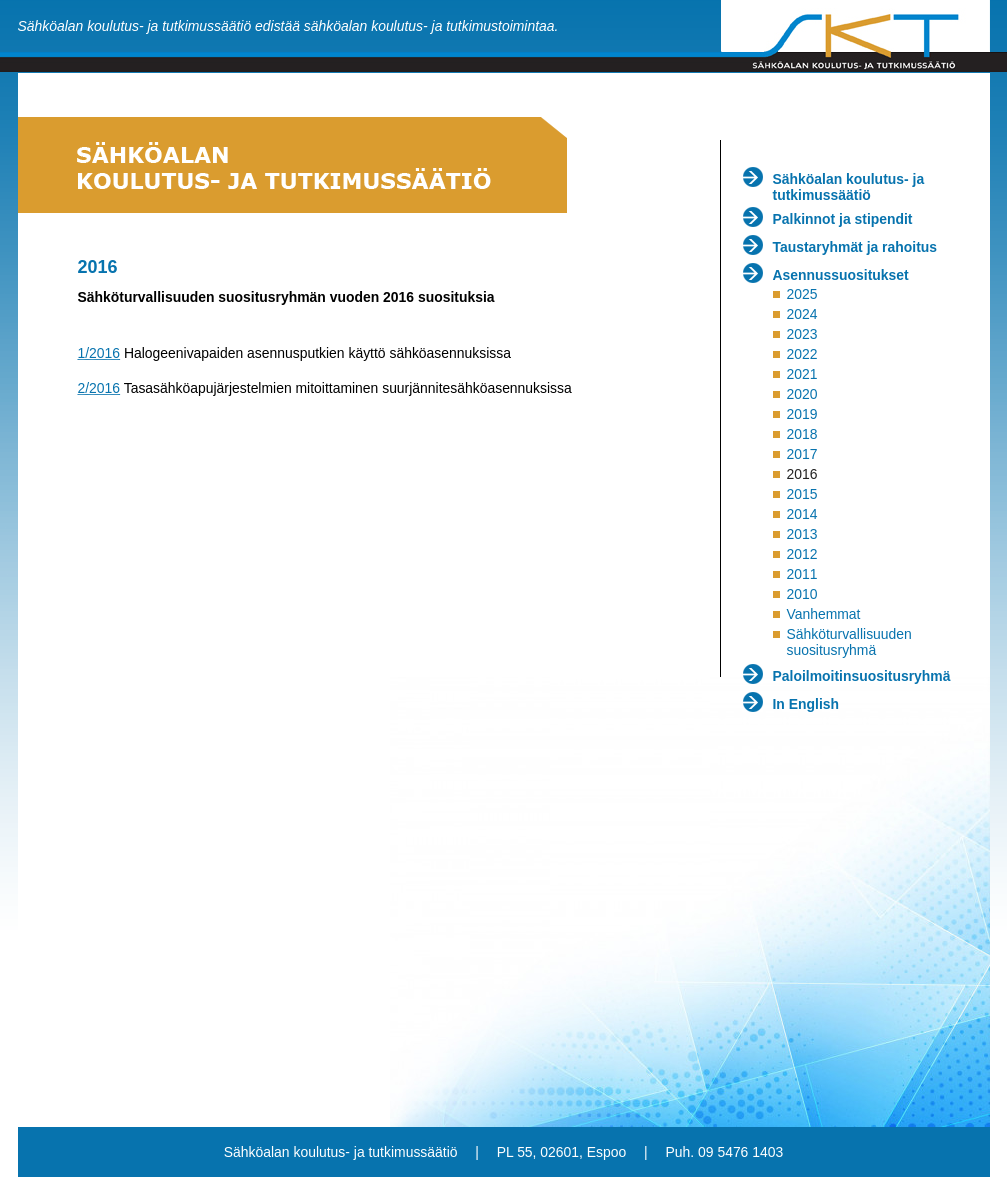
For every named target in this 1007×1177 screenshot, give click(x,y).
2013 (801, 534)
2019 (801, 414)
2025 (801, 294)
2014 (801, 514)
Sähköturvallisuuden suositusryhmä (848, 642)
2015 (801, 494)
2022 (801, 354)
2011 (801, 574)
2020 (801, 394)
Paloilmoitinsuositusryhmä (862, 676)
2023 (801, 334)
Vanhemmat (823, 614)
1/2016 (99, 353)
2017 (801, 454)
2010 (801, 594)
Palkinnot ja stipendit (843, 219)
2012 (801, 554)
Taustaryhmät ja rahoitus (855, 247)
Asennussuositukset (841, 275)
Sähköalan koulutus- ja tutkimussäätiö (849, 187)
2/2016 (99, 388)
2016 (801, 474)
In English (806, 704)
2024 (801, 314)
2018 (801, 434)
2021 (801, 374)
